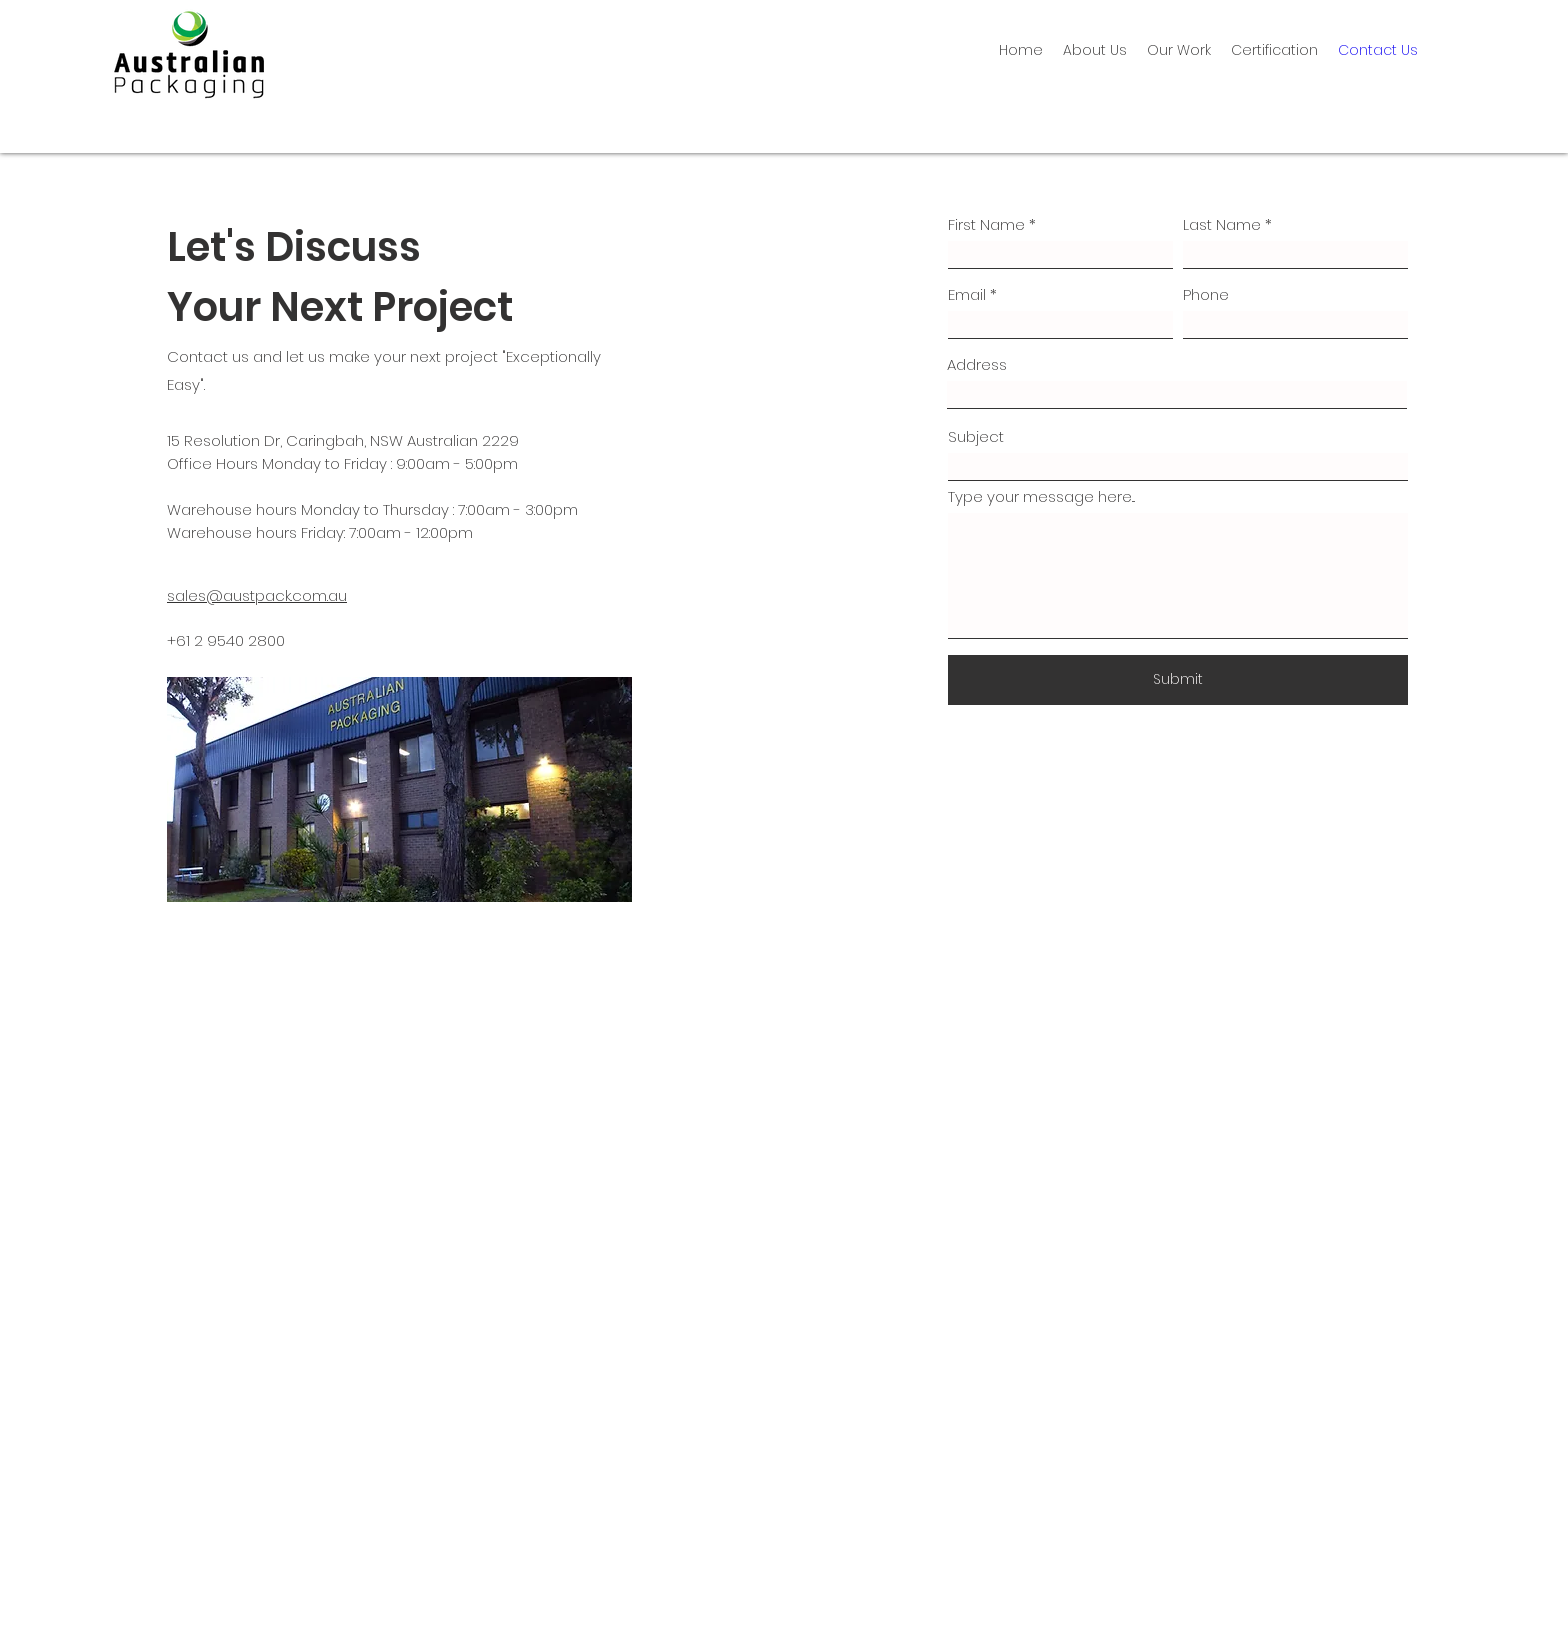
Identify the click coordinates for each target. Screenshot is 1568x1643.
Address (977, 364)
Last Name (1222, 224)
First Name (986, 224)
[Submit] (1178, 680)
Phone (1206, 294)
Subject (976, 436)
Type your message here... (1041, 496)
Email (967, 294)
